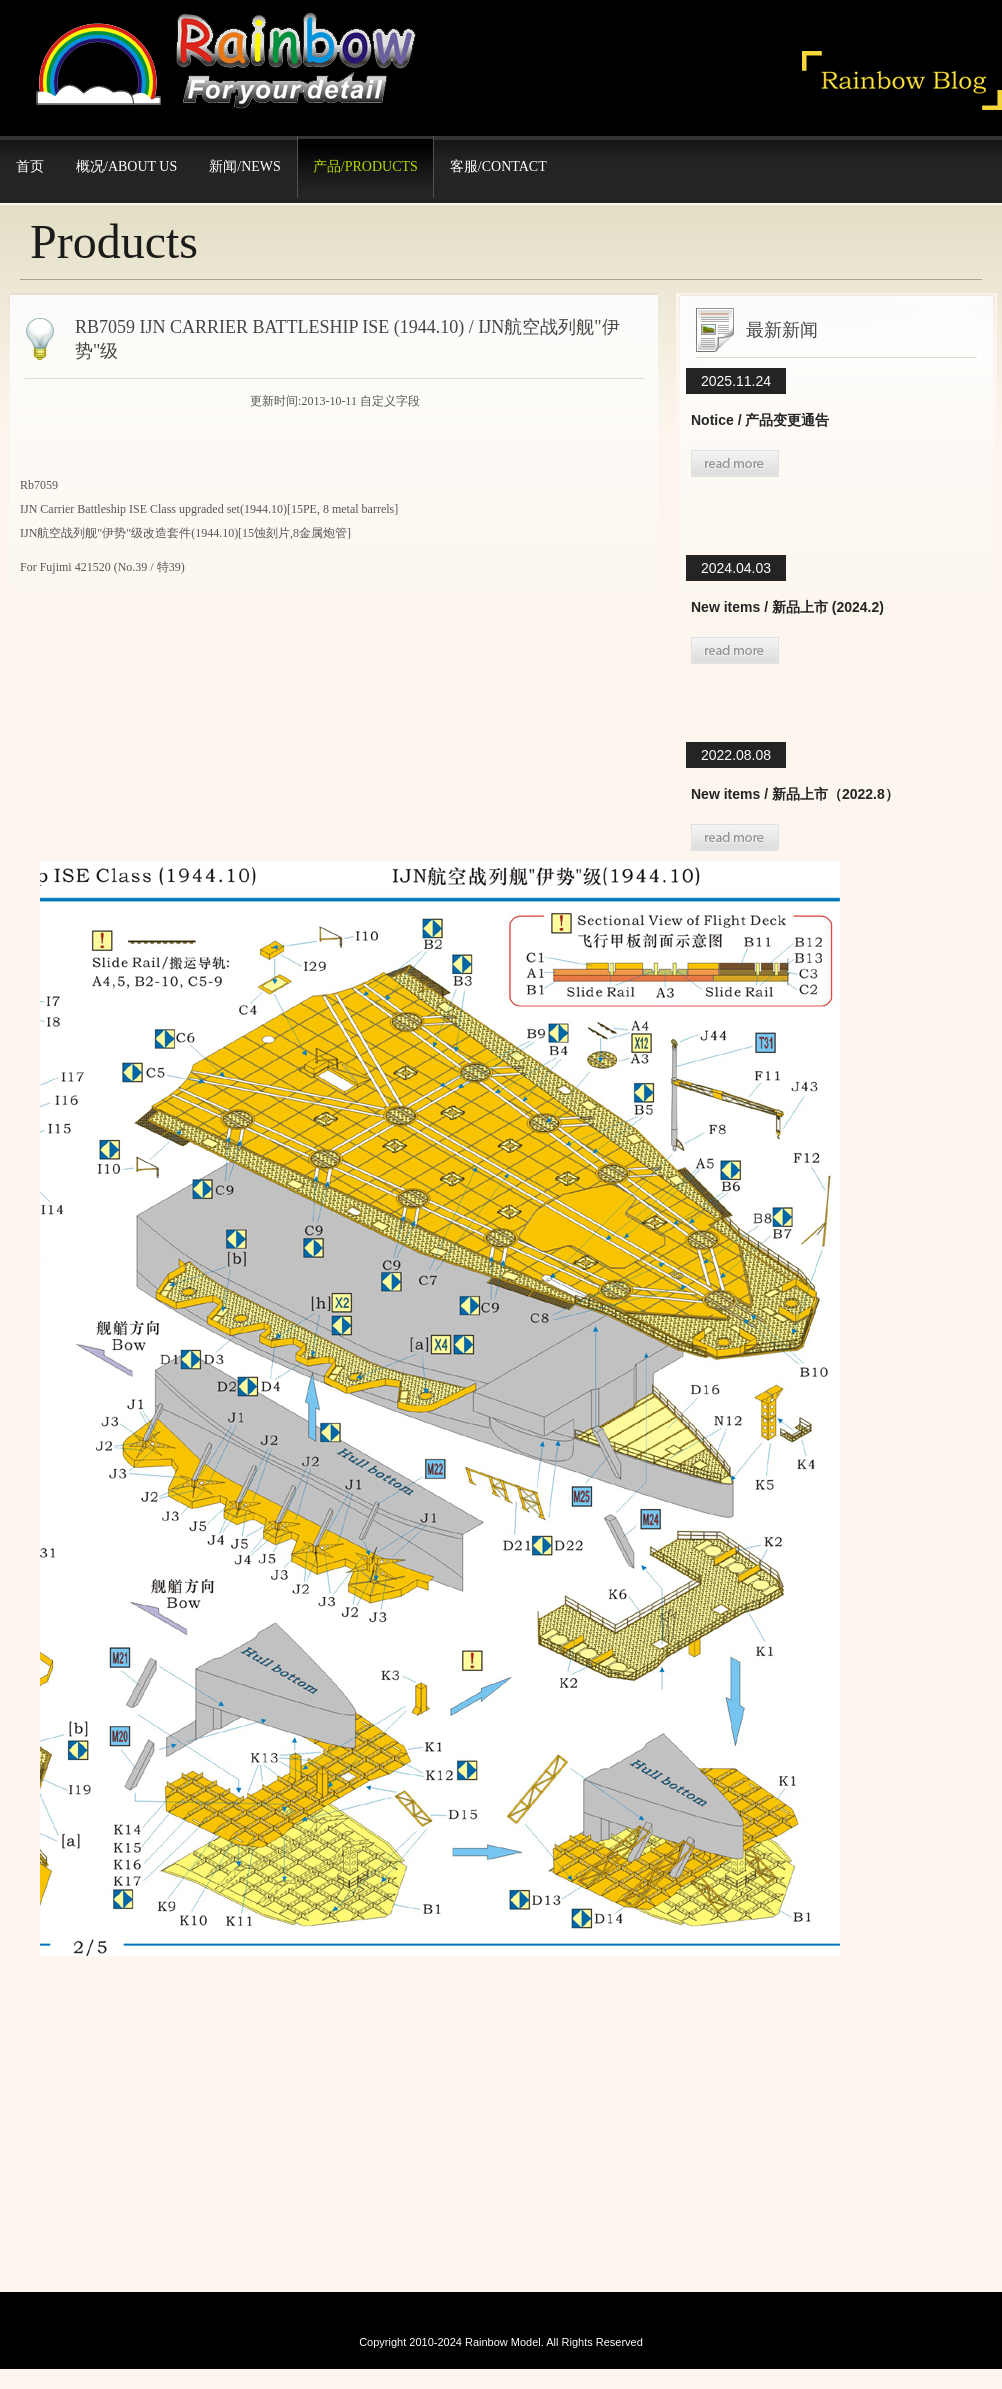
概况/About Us (126, 166)
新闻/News (245, 166)
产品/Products (365, 166)
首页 (30, 166)
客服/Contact (498, 166)
